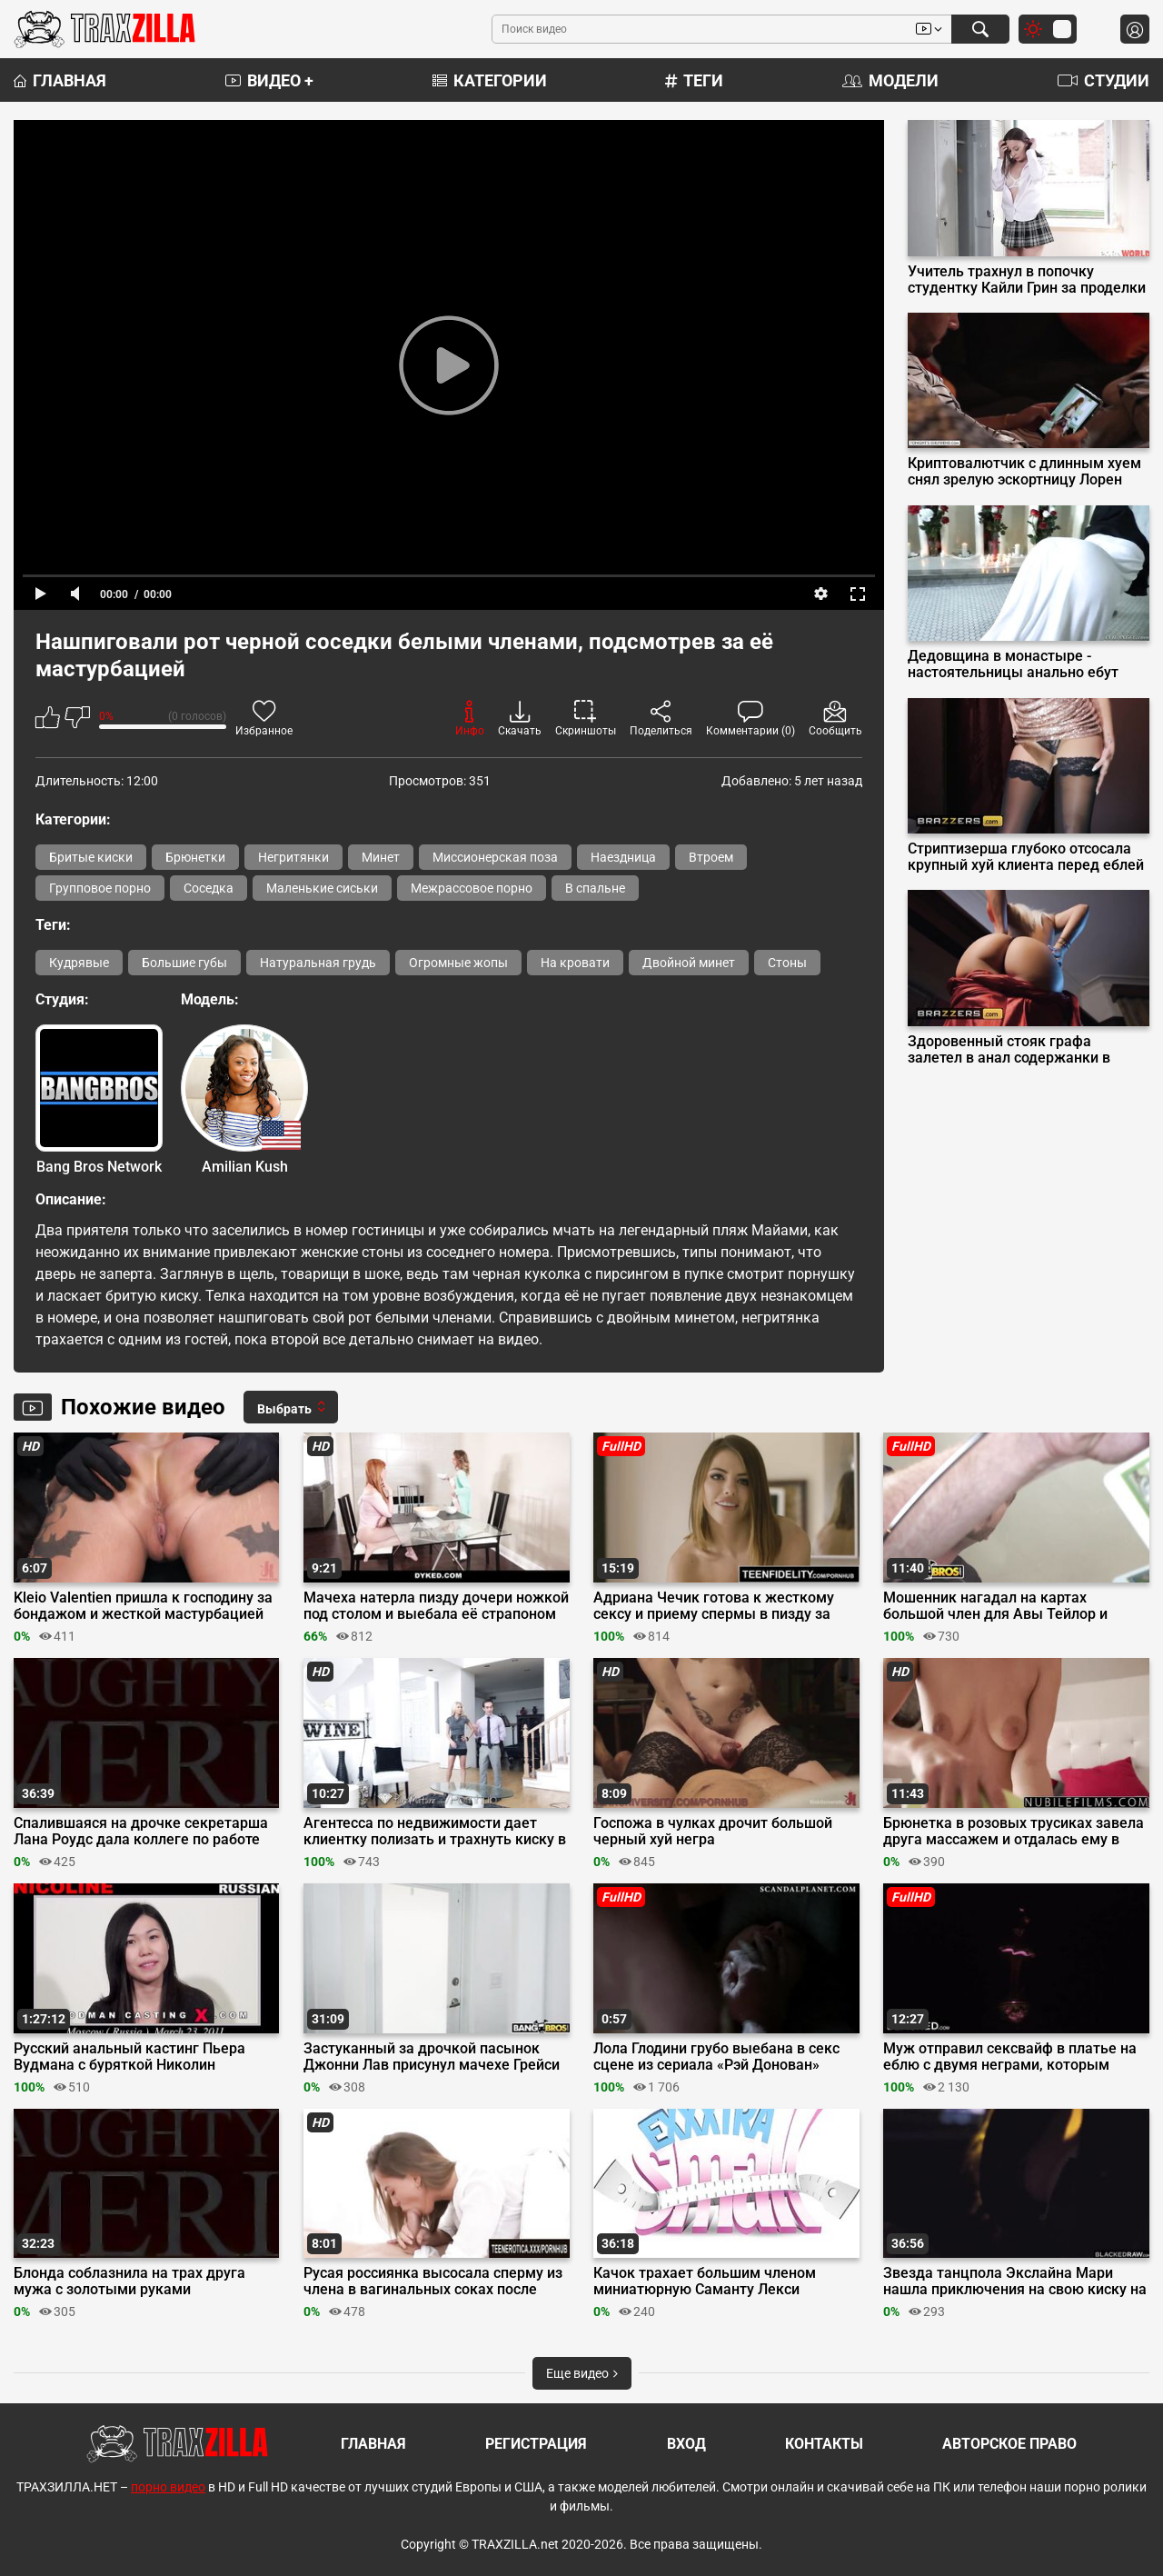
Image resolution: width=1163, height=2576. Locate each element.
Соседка (209, 888)
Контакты (824, 2443)
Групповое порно (100, 888)
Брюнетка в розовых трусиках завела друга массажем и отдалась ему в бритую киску (1013, 1831)
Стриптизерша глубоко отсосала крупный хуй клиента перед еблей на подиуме (1026, 857)
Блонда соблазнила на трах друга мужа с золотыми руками (129, 2281)
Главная (60, 80)
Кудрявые (79, 962)
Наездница (623, 857)
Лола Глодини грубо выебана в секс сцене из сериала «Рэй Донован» (716, 2057)
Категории (489, 80)
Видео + (269, 80)
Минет (381, 857)
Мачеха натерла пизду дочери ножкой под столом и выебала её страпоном (436, 1606)
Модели (890, 80)
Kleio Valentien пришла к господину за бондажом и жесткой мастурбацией (143, 1606)
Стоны (787, 962)
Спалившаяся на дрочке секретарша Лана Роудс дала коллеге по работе (141, 1831)
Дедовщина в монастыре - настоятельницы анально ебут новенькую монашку (1013, 664)
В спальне (595, 888)
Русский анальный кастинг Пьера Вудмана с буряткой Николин (129, 2057)
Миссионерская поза (495, 857)
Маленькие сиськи (322, 888)
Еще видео (582, 2373)
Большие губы (184, 962)
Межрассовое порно (471, 888)
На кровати (575, 962)
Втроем (711, 857)
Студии (1103, 80)
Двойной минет (688, 962)
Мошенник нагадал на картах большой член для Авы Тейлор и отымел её (995, 1606)
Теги (694, 80)
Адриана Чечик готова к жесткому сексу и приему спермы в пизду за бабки (713, 1606)
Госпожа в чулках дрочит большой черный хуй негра (712, 1831)
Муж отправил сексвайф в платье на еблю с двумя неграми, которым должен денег (1010, 2057)
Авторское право (1009, 2443)
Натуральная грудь (318, 962)
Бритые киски (91, 857)
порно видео (168, 2487)
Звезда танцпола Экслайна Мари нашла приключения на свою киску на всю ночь (1015, 2281)
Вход (686, 2443)
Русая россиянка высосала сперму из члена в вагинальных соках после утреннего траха (432, 2281)
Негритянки (293, 857)
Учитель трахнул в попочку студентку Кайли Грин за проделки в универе (1027, 280)
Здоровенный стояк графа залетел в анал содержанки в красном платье (1009, 1049)
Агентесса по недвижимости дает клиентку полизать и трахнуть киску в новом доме (434, 1831)
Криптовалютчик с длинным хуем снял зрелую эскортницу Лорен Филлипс (1024, 471)
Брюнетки (195, 857)
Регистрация (536, 2443)
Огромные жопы (458, 962)
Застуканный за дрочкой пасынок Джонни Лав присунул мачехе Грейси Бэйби (431, 2057)
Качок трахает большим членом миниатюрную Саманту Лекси (704, 2281)
